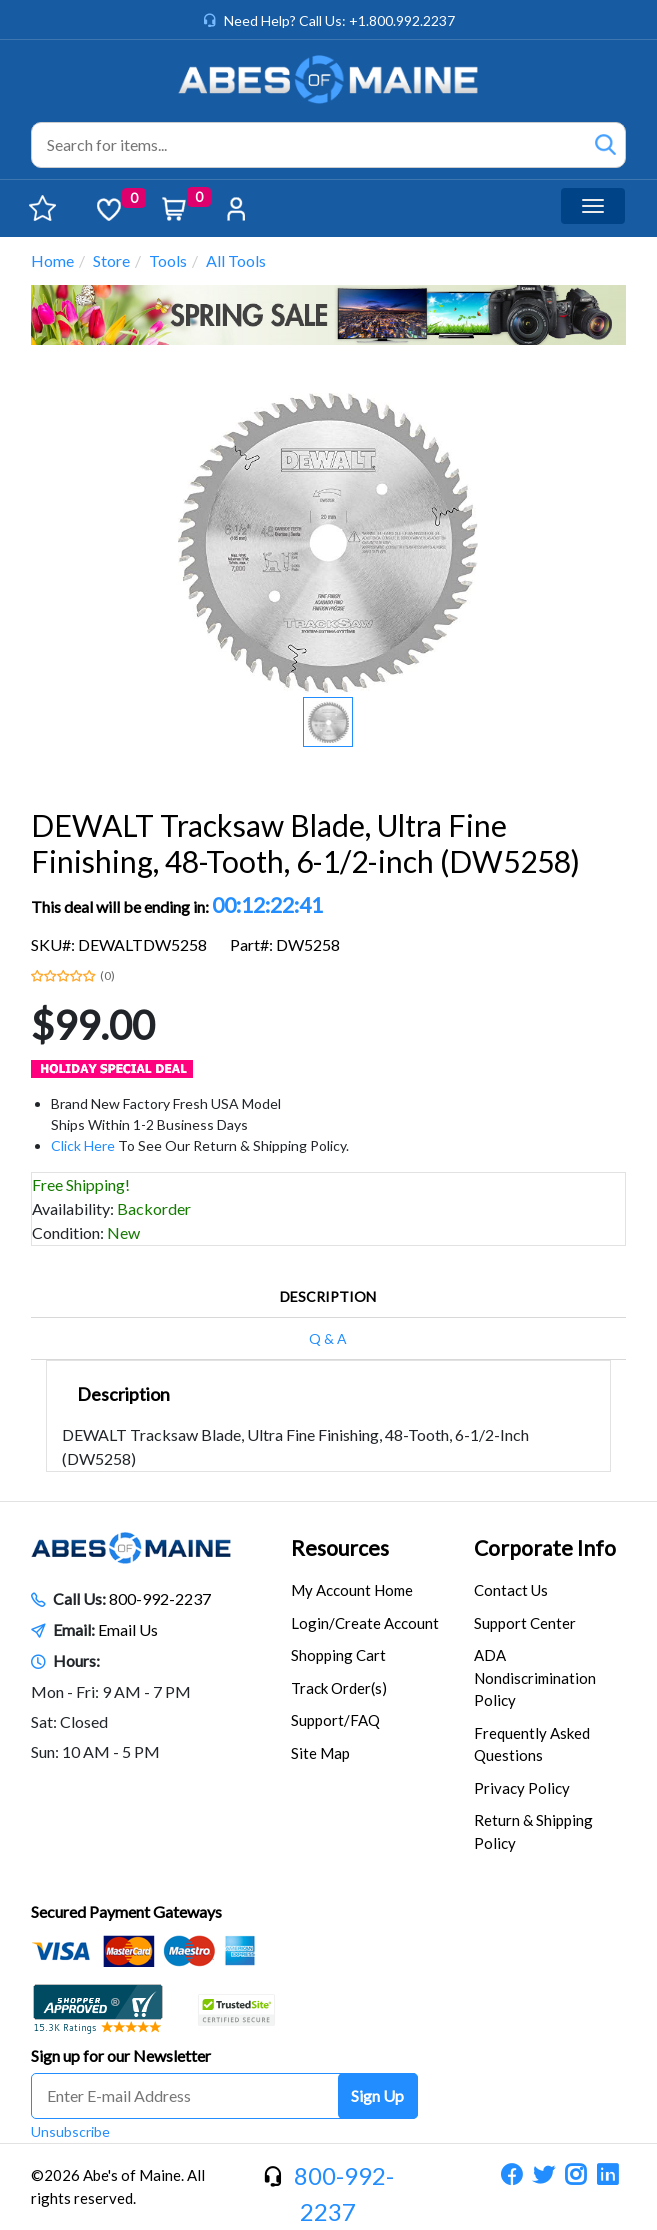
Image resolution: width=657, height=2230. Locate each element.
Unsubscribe (70, 2131)
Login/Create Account (365, 1623)
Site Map (320, 1753)
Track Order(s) (339, 1688)
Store (111, 260)
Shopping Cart (338, 1655)
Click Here (83, 1145)
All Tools (236, 260)
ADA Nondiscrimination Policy (535, 1677)
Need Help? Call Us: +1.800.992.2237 (339, 20)
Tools (168, 260)
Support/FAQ (335, 1720)
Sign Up (377, 2095)
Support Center (525, 1623)
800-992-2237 (160, 1598)
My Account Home (352, 1590)
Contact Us (511, 1590)
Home (52, 260)
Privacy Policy (522, 1788)
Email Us (128, 1629)
